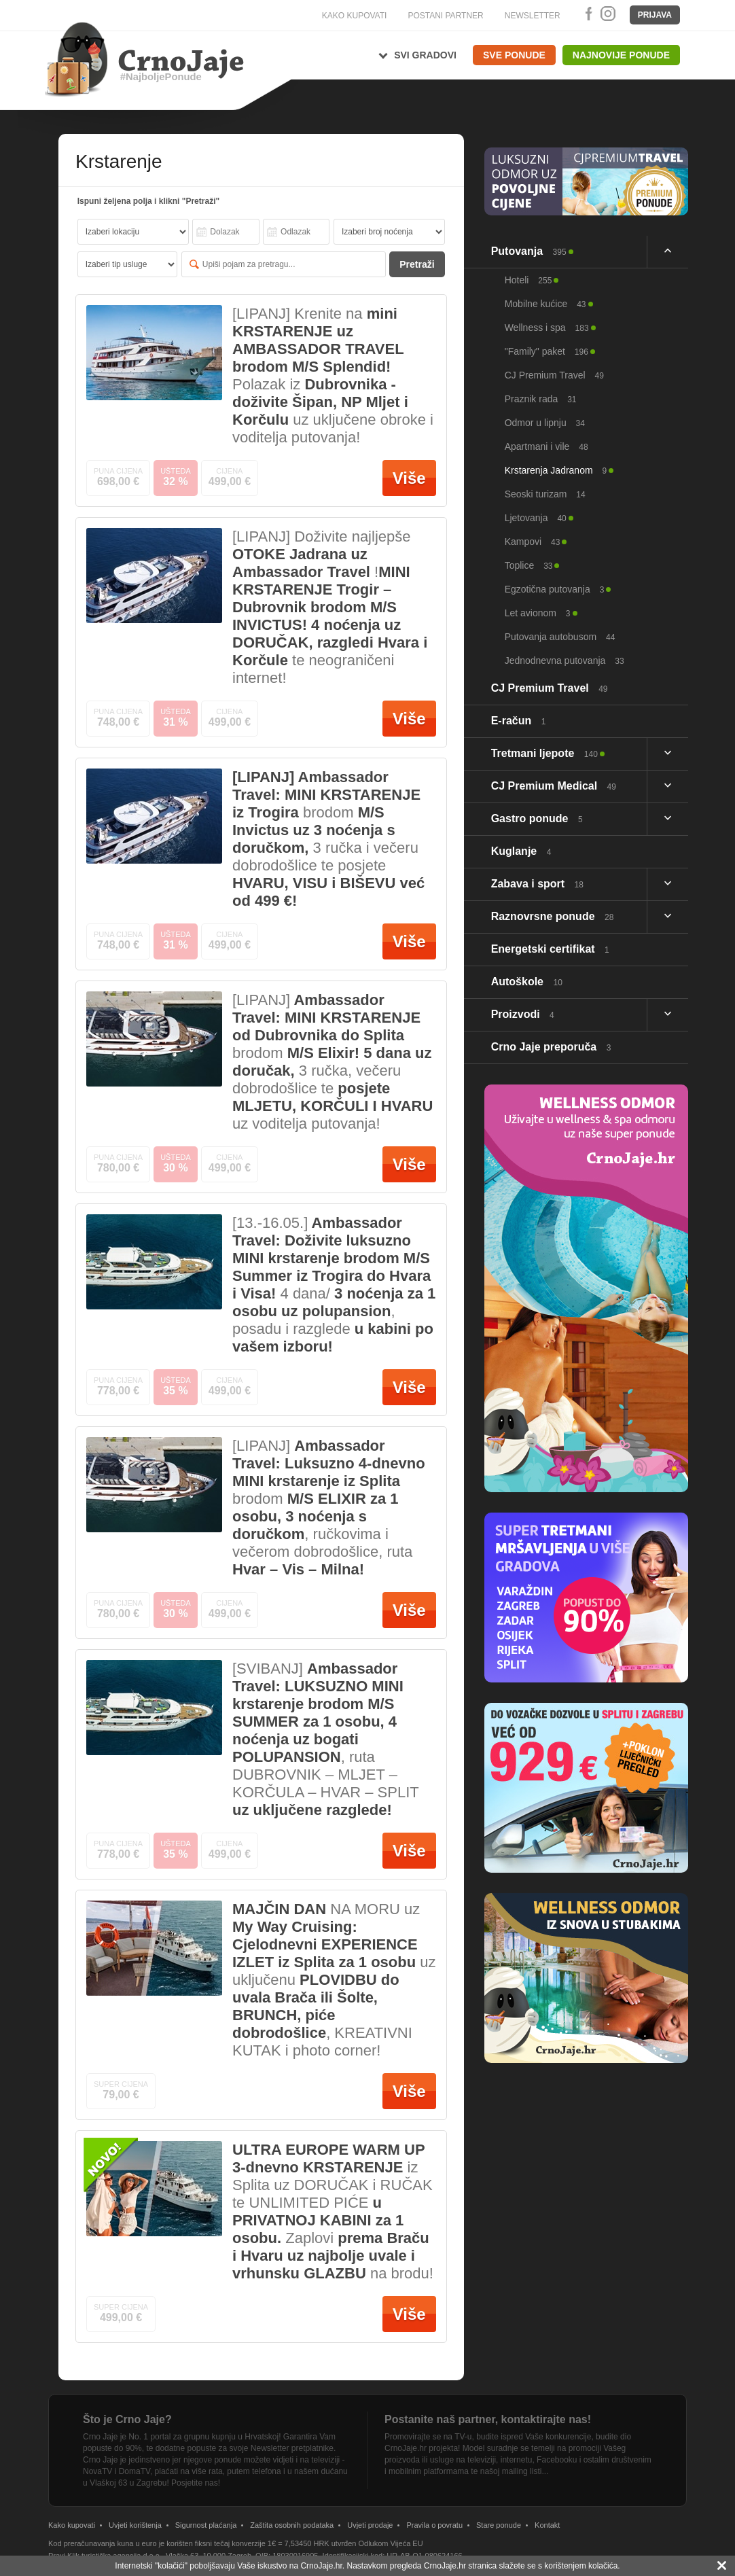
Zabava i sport (537, 883)
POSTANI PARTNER (445, 15)
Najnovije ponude (621, 55)
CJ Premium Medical (553, 786)
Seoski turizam (545, 494)
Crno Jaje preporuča (551, 1047)
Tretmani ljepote (544, 753)
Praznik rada (541, 398)
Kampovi (532, 541)
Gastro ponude (537, 818)
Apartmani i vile (546, 446)
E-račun (518, 720)
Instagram (607, 13)
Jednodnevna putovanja (564, 660)
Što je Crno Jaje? (127, 2419)
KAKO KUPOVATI (354, 15)
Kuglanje (521, 851)
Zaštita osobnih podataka (292, 2525)
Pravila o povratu (434, 2525)
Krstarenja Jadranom (556, 470)
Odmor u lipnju (545, 422)
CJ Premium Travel (554, 375)
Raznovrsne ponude (552, 916)
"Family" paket (546, 351)
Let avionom (538, 612)
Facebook (586, 13)
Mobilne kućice (545, 303)
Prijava (655, 15)
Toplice (529, 565)
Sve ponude (514, 55)
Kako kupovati (71, 2525)
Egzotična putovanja (555, 589)
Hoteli (528, 280)
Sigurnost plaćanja (206, 2525)
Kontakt (547, 2525)
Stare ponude (498, 2525)
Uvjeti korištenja (135, 2525)
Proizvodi (522, 1014)
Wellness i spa (547, 327)
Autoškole (526, 981)
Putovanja (529, 251)
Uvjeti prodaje (370, 2525)
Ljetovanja (536, 517)
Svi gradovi (425, 55)
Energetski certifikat (550, 949)
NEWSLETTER (532, 15)
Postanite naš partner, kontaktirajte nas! (487, 2419)
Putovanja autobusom (560, 636)
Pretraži (416, 264)
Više (409, 478)
